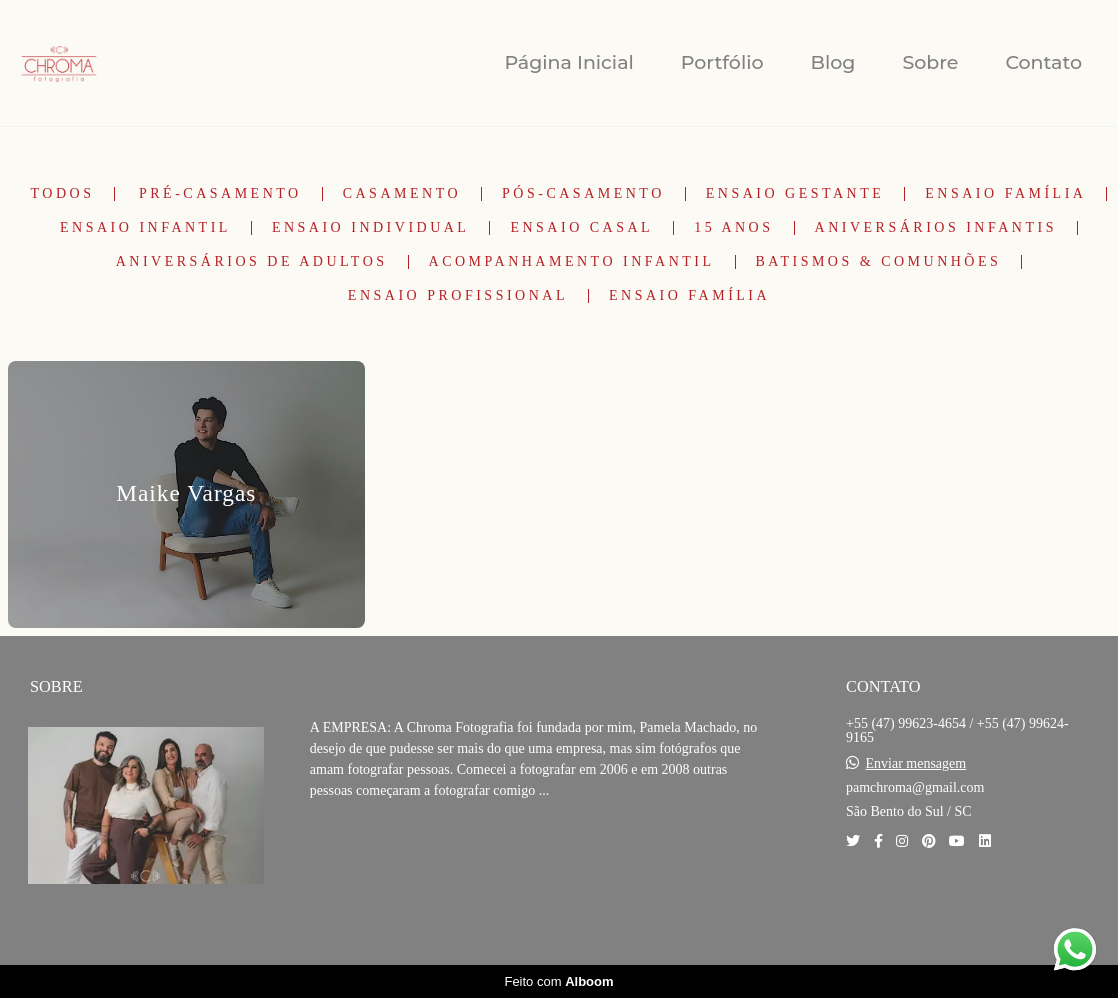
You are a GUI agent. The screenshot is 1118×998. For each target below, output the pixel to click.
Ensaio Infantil (145, 228)
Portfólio (722, 62)
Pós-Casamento (583, 194)
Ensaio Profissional (458, 296)
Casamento (402, 194)
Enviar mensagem (916, 764)
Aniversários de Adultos (252, 262)
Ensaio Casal (581, 228)
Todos (63, 194)
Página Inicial (568, 62)
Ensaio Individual (371, 228)
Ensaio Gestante (795, 194)
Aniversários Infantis (936, 228)
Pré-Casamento (220, 194)
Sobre (930, 62)
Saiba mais (378, 851)
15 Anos (733, 228)
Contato (1043, 62)
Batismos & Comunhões (879, 262)
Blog (833, 62)
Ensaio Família (1005, 194)
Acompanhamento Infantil (572, 262)
